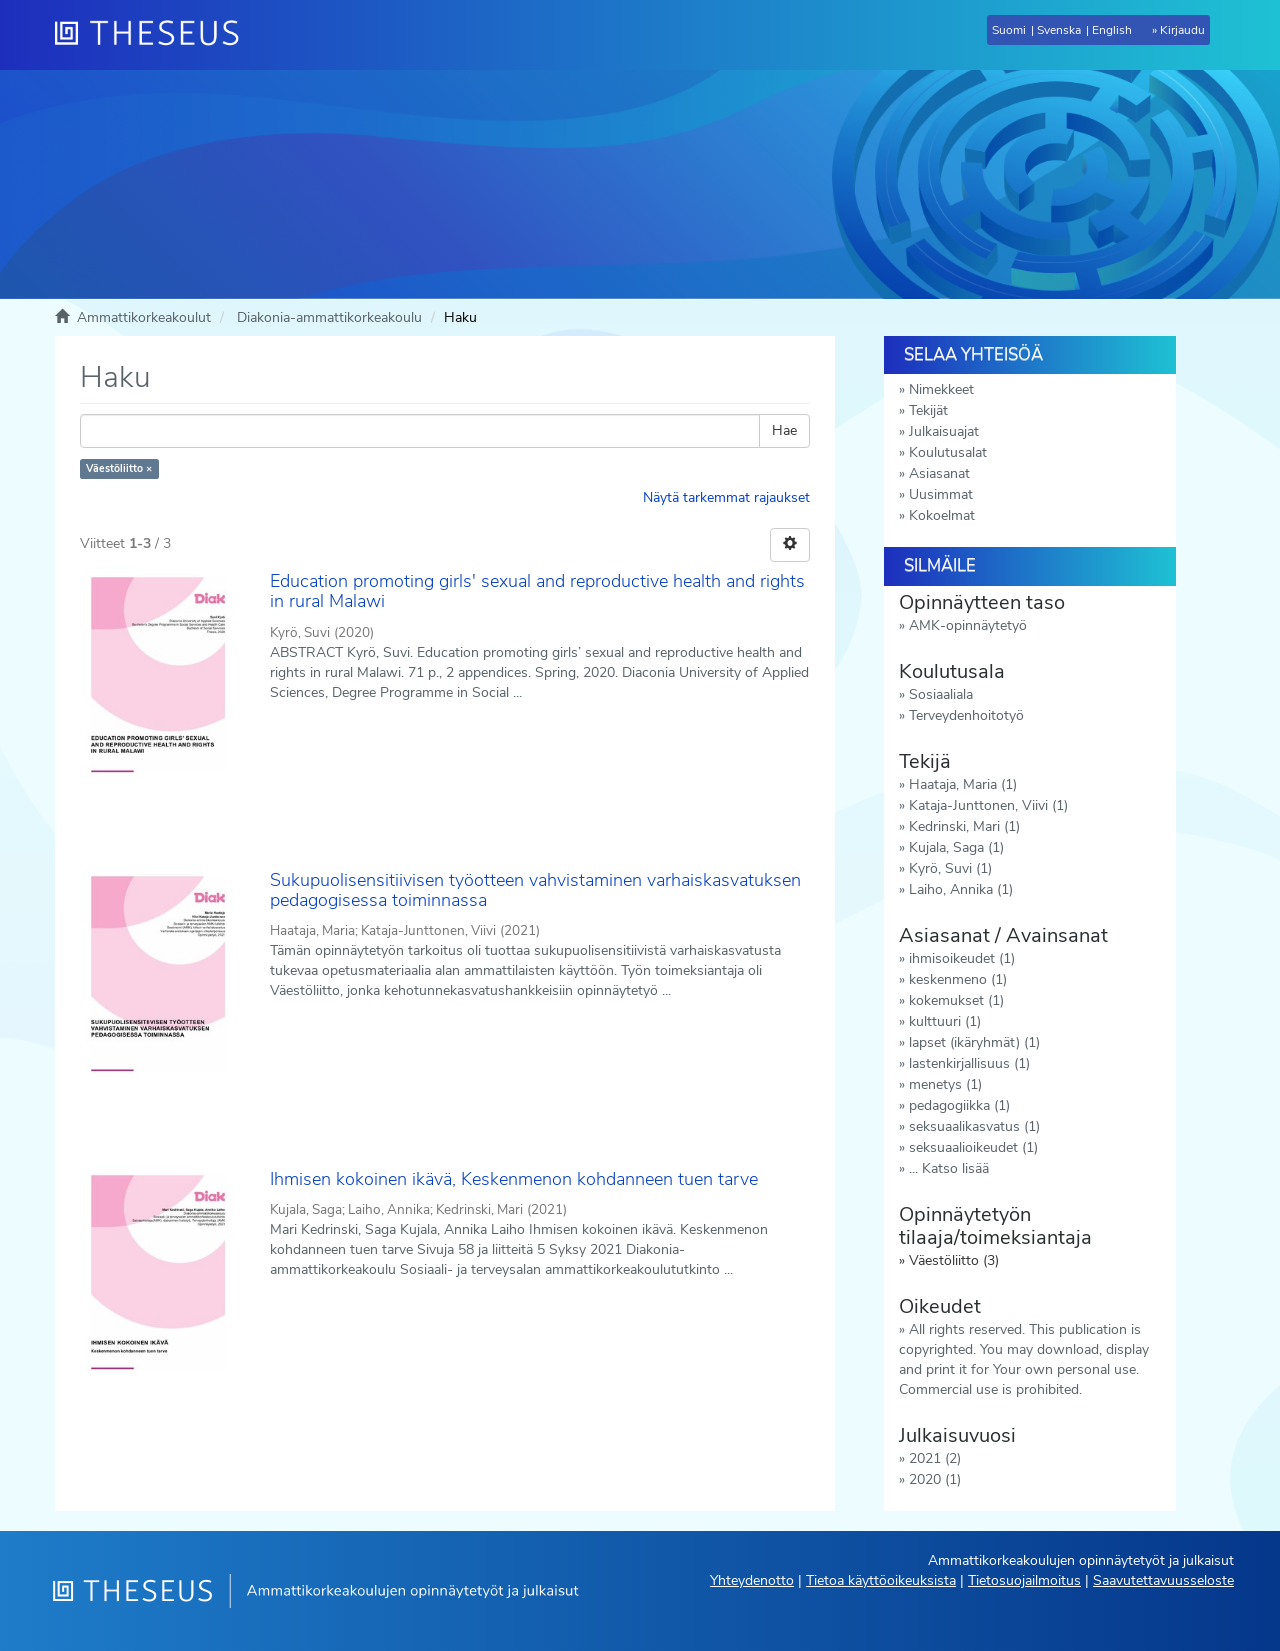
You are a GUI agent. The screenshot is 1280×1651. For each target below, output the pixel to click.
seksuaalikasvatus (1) (974, 1126)
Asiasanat (939, 473)
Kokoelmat (942, 515)
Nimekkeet (941, 389)
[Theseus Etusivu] (155, 35)
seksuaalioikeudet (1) (973, 1147)
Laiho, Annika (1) (961, 889)
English (1112, 30)
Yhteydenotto (752, 1580)
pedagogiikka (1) (959, 1105)
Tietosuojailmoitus (1024, 1580)
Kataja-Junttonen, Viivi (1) (988, 805)
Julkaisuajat (944, 431)
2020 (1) (935, 1479)
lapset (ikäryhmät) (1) (974, 1042)
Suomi (1009, 30)
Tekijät (928, 410)
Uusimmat (941, 494)
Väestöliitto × (119, 468)
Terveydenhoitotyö (966, 715)
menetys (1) (945, 1084)
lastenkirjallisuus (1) (969, 1063)
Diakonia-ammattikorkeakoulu (329, 317)
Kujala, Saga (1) (956, 847)
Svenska (1059, 30)
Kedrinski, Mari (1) (964, 826)
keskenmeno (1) (958, 979)
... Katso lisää (949, 1168)
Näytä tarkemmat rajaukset (726, 497)
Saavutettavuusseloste (1163, 1580)
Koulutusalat (948, 452)
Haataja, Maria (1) (963, 784)
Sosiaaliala (941, 694)
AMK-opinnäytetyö (968, 625)
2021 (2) (935, 1458)
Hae (784, 430)
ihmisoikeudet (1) (962, 958)
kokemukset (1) (956, 1000)
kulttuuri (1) (945, 1021)
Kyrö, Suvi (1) (950, 868)
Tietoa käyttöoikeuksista (881, 1580)
